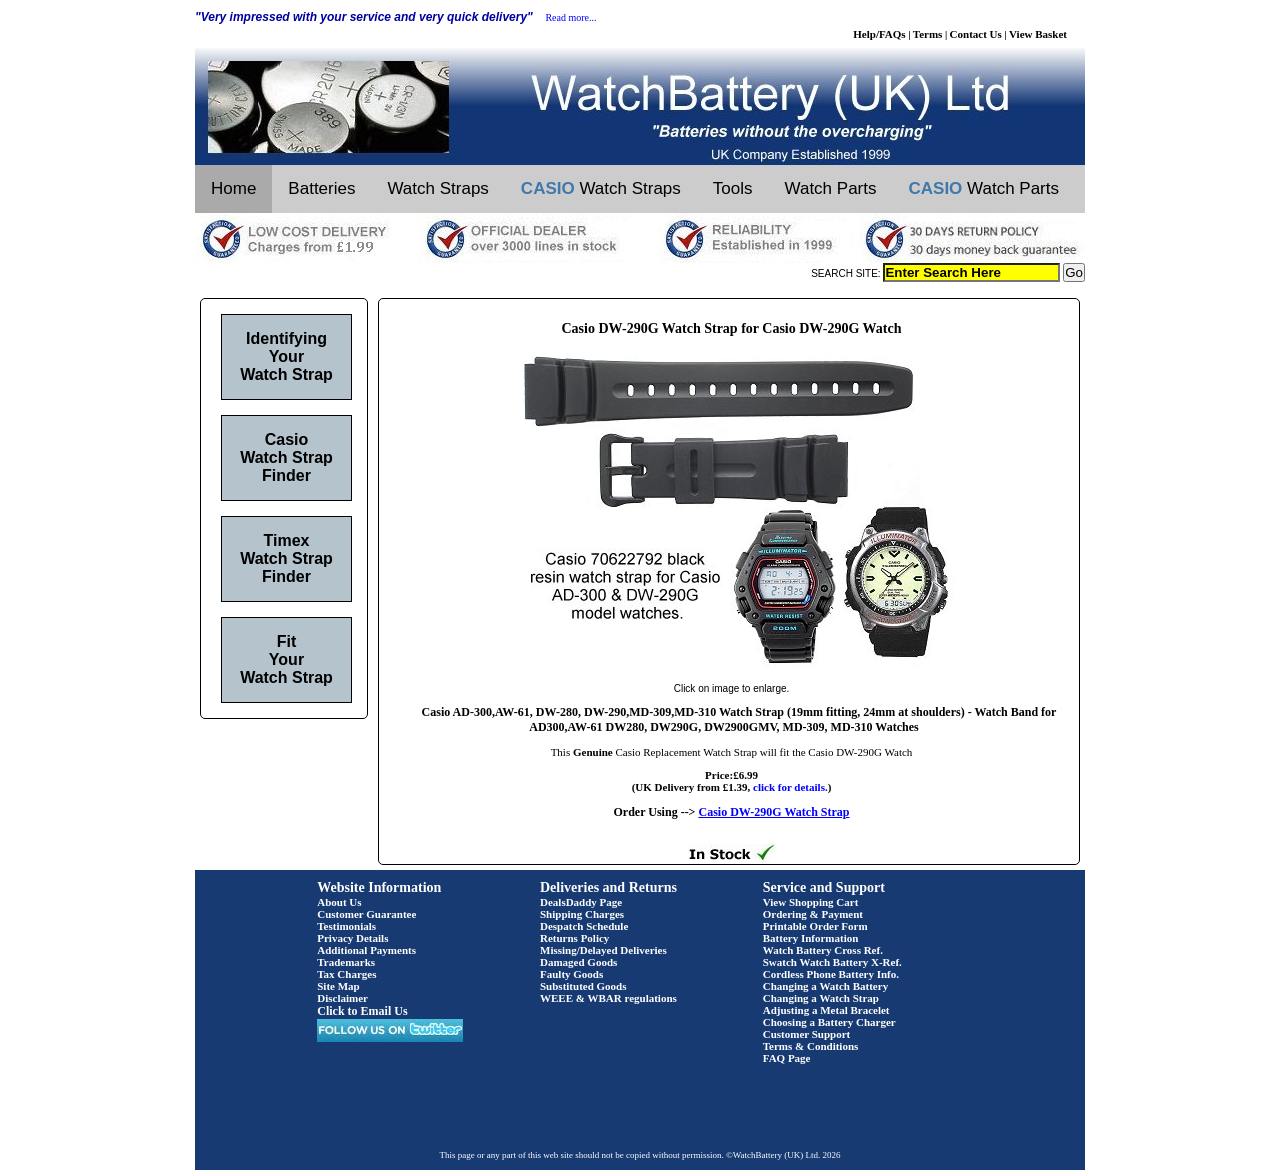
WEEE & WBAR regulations (608, 998)
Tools (733, 188)
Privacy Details (352, 938)
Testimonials (346, 926)
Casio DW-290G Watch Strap (773, 812)
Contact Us (976, 34)
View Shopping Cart (811, 902)
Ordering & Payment (813, 914)
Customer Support (807, 1034)
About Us (339, 902)
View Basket (1038, 34)
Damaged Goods (578, 962)
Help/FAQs (879, 34)
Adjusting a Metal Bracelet (826, 1010)
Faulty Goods (571, 974)
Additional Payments (366, 950)
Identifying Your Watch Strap (286, 356)
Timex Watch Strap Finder (286, 558)
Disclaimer (342, 998)
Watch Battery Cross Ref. (823, 950)
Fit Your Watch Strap (286, 659)
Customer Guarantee (366, 914)
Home (233, 188)
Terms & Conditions (811, 1046)
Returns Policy (574, 938)
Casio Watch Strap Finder (286, 457)
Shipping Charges (582, 914)
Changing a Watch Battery (825, 986)
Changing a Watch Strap (821, 998)
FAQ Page (787, 1058)
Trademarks (346, 962)
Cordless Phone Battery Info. (831, 974)
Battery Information (811, 938)
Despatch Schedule (584, 926)
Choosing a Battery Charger (829, 1022)
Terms (928, 34)
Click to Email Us (362, 1011)
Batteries (321, 188)
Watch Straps (437, 188)
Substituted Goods (583, 986)
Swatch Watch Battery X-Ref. (832, 962)
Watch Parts (831, 188)
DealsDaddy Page (581, 902)
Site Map (338, 986)
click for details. (790, 787)
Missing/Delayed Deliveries (603, 950)
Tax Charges (346, 974)
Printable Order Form (815, 926)
